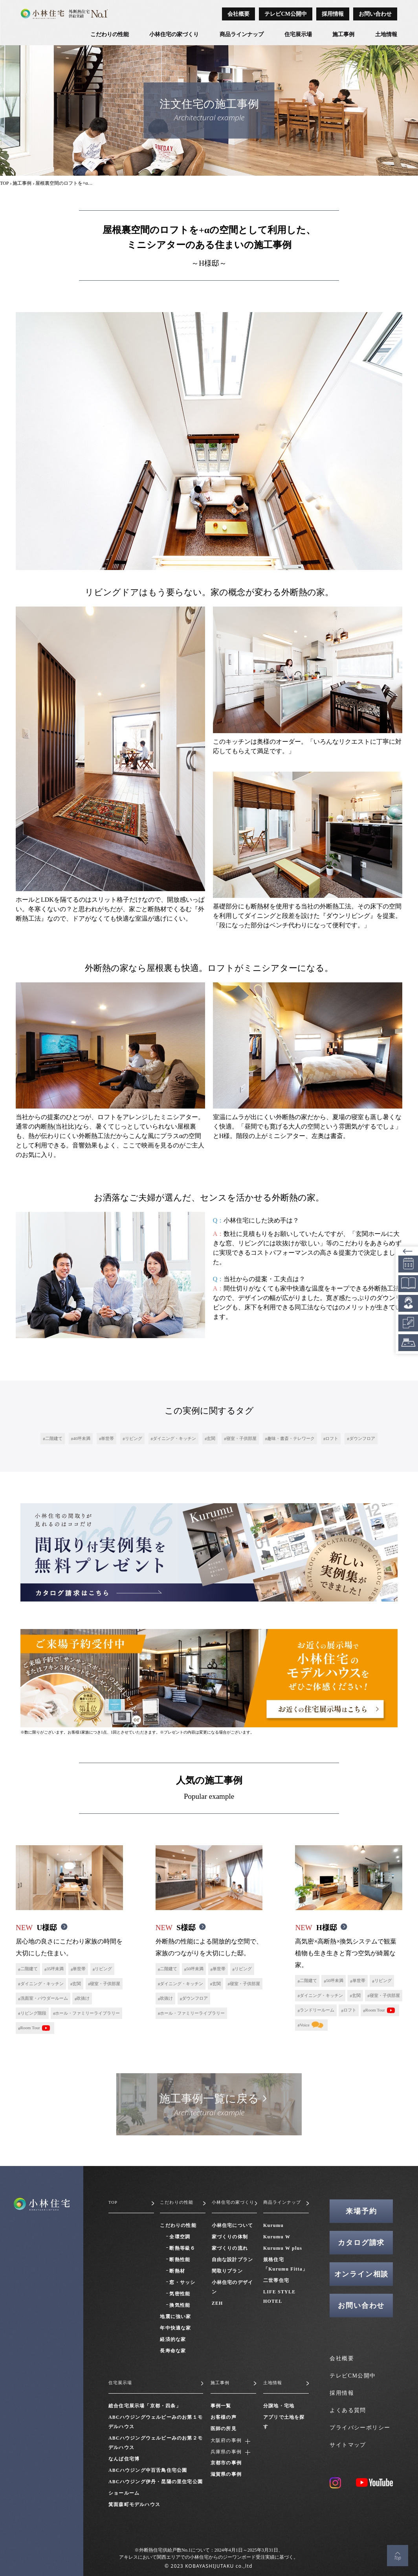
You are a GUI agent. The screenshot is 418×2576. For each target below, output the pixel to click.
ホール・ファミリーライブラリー (87, 2013)
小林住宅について (232, 2225)
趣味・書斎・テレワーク (291, 1438)
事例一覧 (221, 2406)
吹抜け (83, 1998)
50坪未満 (195, 1968)
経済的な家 (173, 2339)
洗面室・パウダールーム (44, 1998)
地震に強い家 (175, 2316)
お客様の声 (223, 2417)
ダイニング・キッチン (174, 1438)
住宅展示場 (298, 34)
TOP (4, 183)
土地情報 (386, 34)
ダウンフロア (362, 1438)
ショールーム (123, 2493)
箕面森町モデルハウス (134, 2504)
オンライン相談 (361, 2274)
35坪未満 (55, 1968)
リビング (133, 1438)
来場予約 (361, 2211)
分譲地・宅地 (278, 2406)
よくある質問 (348, 2410)
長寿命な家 (173, 2351)
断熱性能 (179, 2259)
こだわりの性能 (109, 34)
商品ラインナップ (242, 34)
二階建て (53, 1438)
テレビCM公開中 (285, 14)
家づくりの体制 (230, 2237)
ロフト (331, 1438)
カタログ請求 (361, 2243)
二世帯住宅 (276, 2280)
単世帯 (107, 1438)
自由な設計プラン (232, 2259)
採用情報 (333, 14)
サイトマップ (348, 2445)
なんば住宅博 (123, 2459)
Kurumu (273, 2225)
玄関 (211, 1438)
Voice (305, 2025)
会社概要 (238, 14)
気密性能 (179, 2294)
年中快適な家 (175, 2328)
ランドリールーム (317, 2010)
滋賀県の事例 (226, 2475)
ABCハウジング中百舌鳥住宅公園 (147, 2470)
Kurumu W (276, 2237)
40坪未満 (81, 1438)
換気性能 (179, 2305)
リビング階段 (33, 2013)
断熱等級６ (182, 2248)
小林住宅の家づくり (174, 34)
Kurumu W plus (282, 2248)
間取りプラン (227, 2271)
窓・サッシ (182, 2282)
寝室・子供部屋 (241, 1438)
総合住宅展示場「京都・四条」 (144, 2406)
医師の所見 (223, 2428)
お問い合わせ (375, 14)
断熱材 (177, 2271)
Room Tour (30, 2027)
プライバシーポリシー (360, 2428)
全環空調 (179, 2237)
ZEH (217, 2303)
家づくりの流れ (230, 2248)
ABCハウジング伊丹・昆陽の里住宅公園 (155, 2481)
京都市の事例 (226, 2464)
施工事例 (343, 34)
